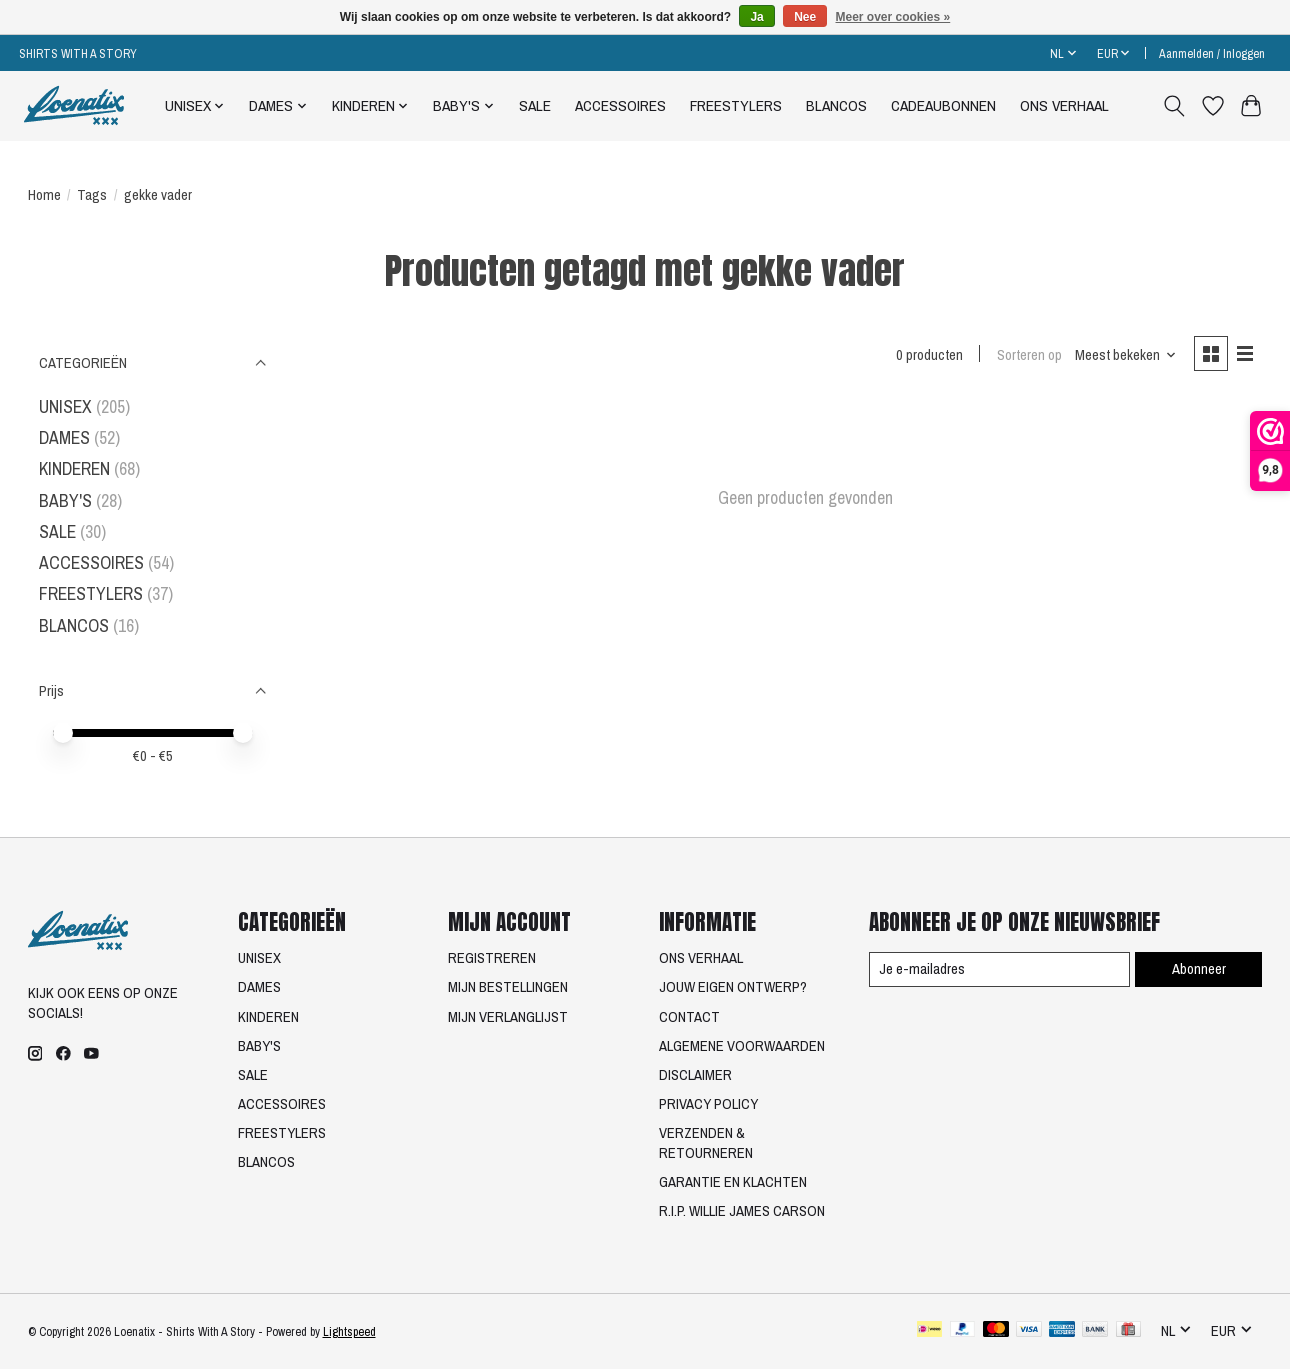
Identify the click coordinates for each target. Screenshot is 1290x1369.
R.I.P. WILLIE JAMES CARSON (742, 1211)
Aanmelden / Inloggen (1212, 53)
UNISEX (65, 406)
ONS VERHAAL (1064, 105)
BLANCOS (836, 105)
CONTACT (689, 1017)
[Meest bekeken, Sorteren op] (1126, 355)
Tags (92, 195)
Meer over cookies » (893, 17)
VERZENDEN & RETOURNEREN (706, 1143)
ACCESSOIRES (620, 105)
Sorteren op (1029, 355)
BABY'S (65, 500)
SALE (535, 105)
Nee (805, 17)
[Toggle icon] (1173, 106)
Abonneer (1199, 969)
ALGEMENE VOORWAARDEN (742, 1046)
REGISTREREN (492, 958)
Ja (756, 17)
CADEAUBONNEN (943, 105)
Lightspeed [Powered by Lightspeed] (349, 1331)
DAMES (64, 437)
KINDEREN (74, 468)
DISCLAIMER (695, 1075)
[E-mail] (999, 970)
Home (44, 195)
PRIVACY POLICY (708, 1104)
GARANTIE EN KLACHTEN (733, 1182)
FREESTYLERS (736, 105)
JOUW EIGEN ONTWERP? (733, 987)
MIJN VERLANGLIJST (508, 1017)
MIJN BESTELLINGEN (508, 987)
